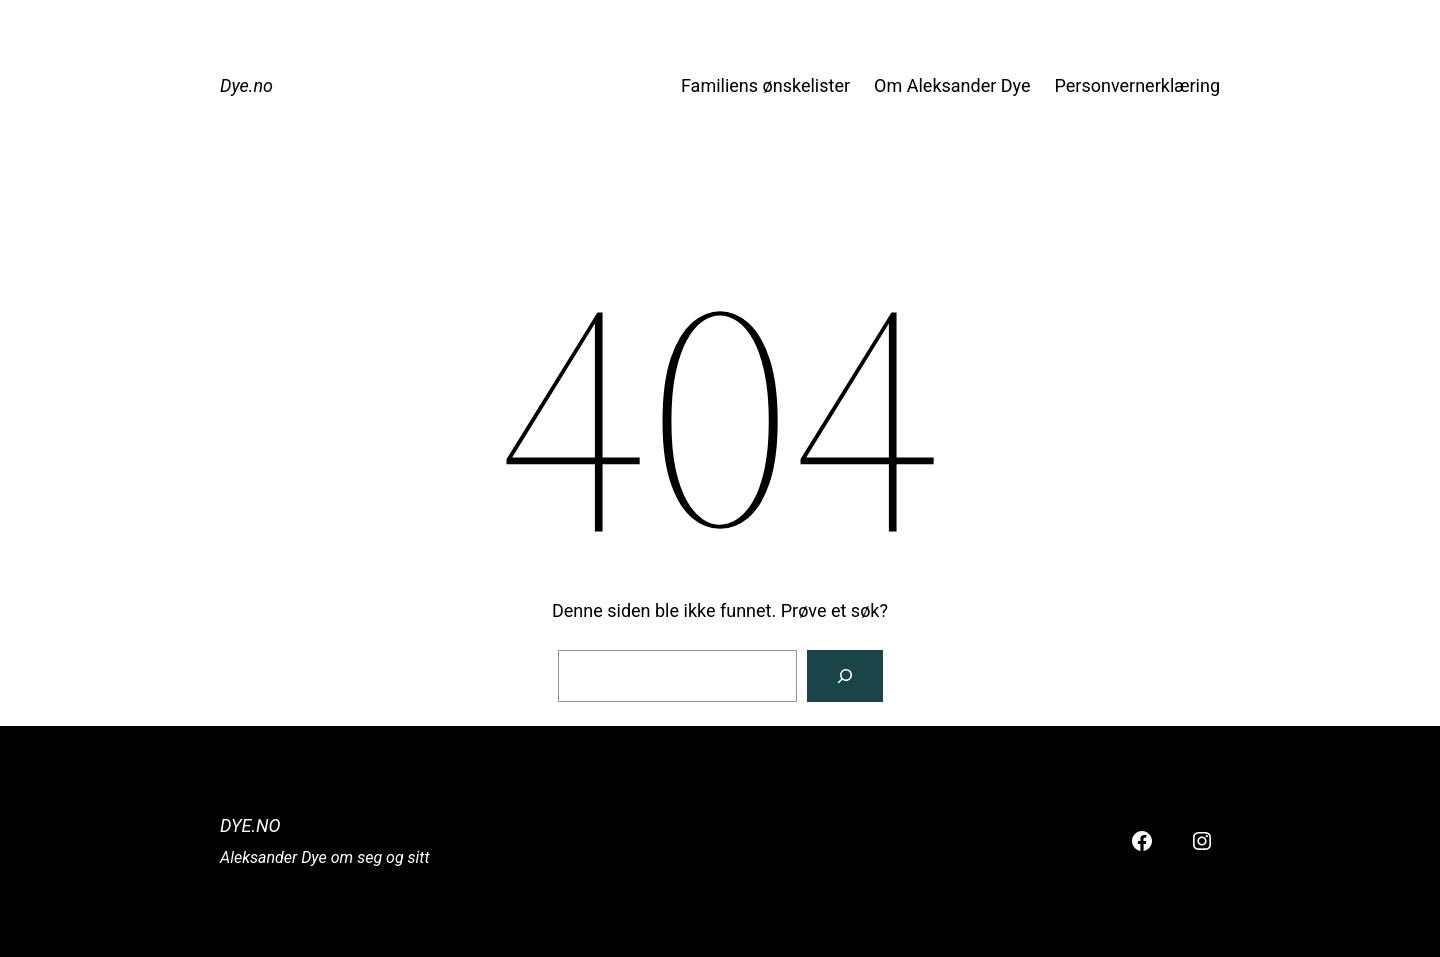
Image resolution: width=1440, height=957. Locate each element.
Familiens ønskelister (765, 85)
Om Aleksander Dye (952, 85)
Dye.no (246, 85)
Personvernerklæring (1137, 85)
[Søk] (845, 676)
